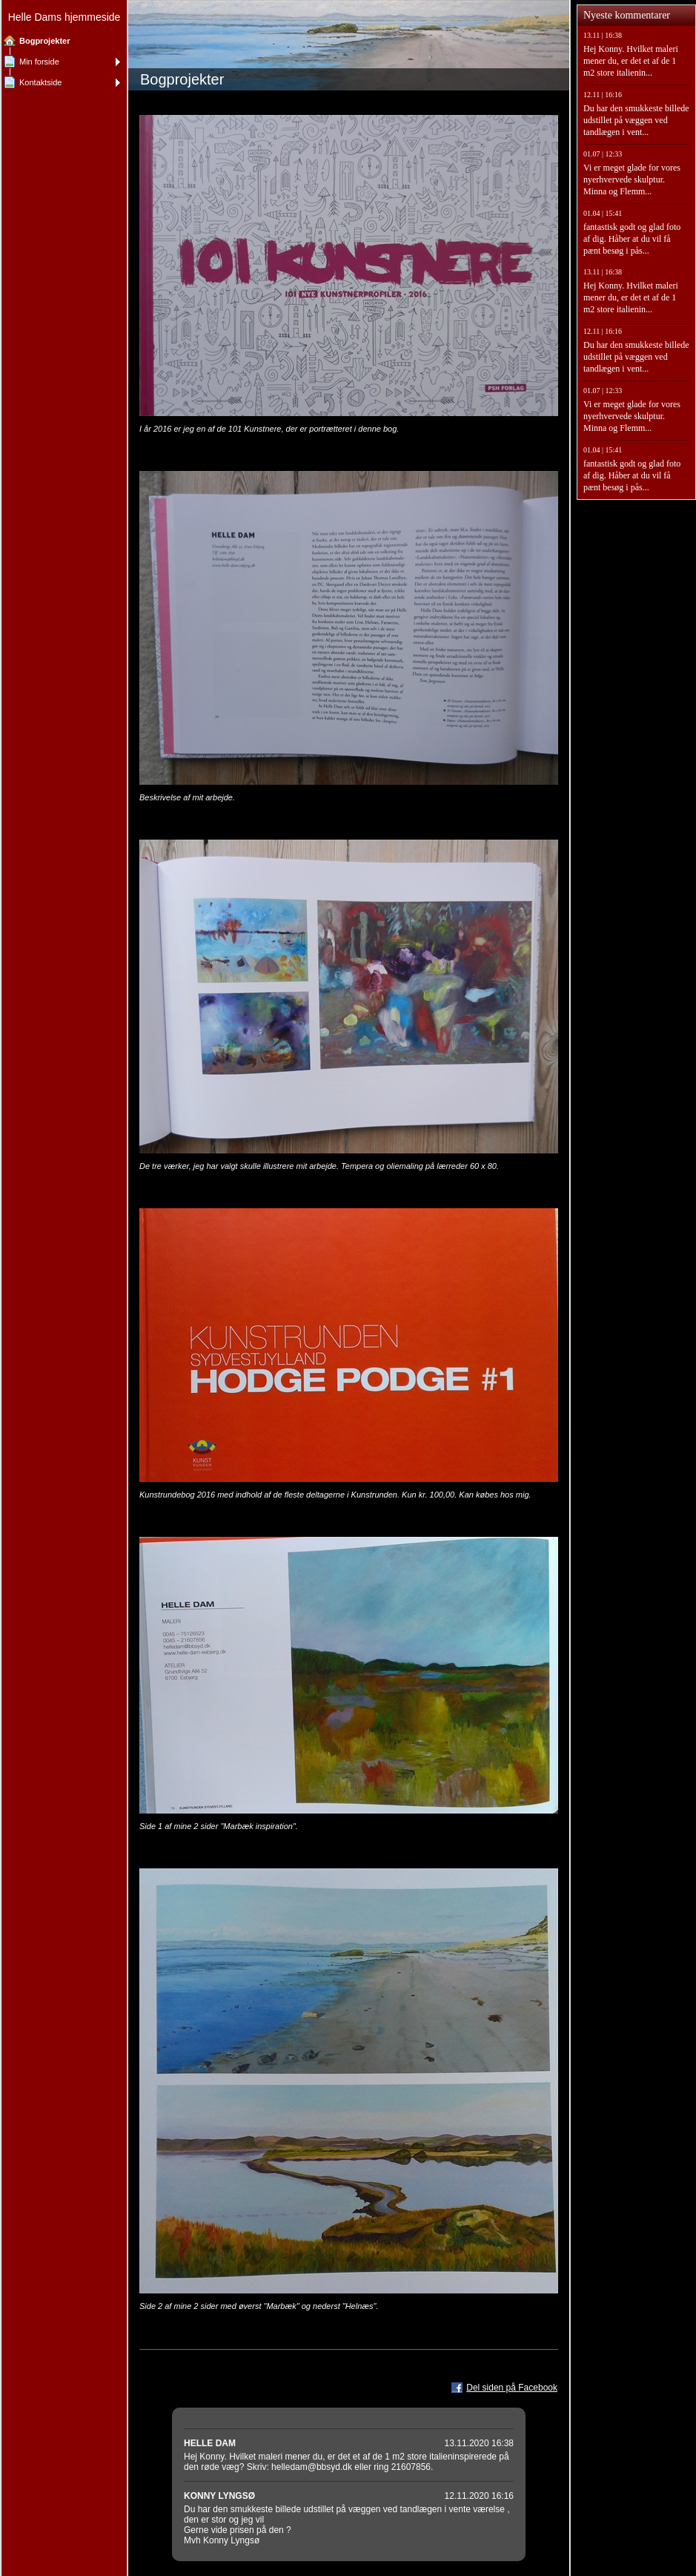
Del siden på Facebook (511, 2387)
